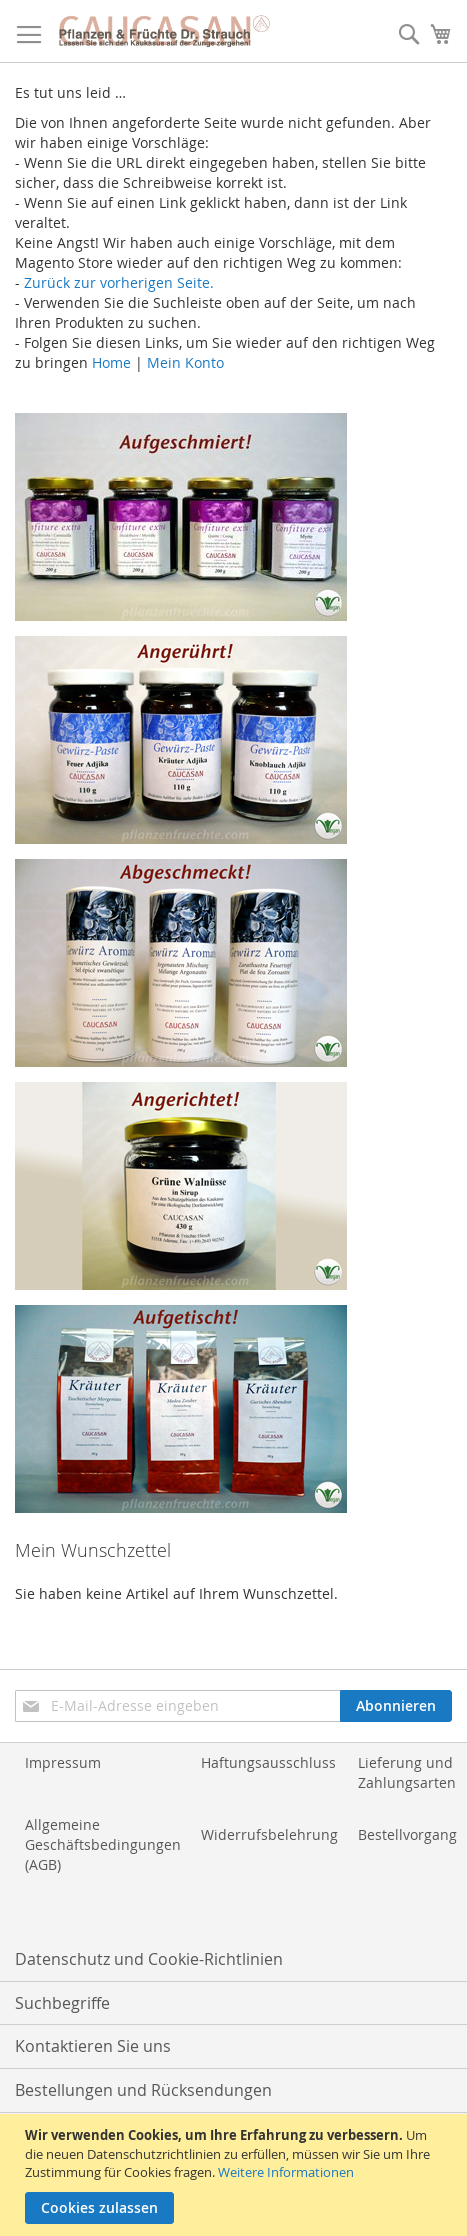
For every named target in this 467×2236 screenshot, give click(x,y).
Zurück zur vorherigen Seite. (119, 282)
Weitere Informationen (286, 2172)
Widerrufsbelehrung (269, 1834)
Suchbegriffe (62, 2003)
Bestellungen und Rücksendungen (143, 2090)
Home (111, 362)
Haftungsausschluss (268, 1762)
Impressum (63, 1762)
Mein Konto (185, 362)
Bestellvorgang (407, 1834)
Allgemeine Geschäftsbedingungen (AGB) (103, 1844)
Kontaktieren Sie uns (93, 2046)
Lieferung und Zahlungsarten (407, 1772)
